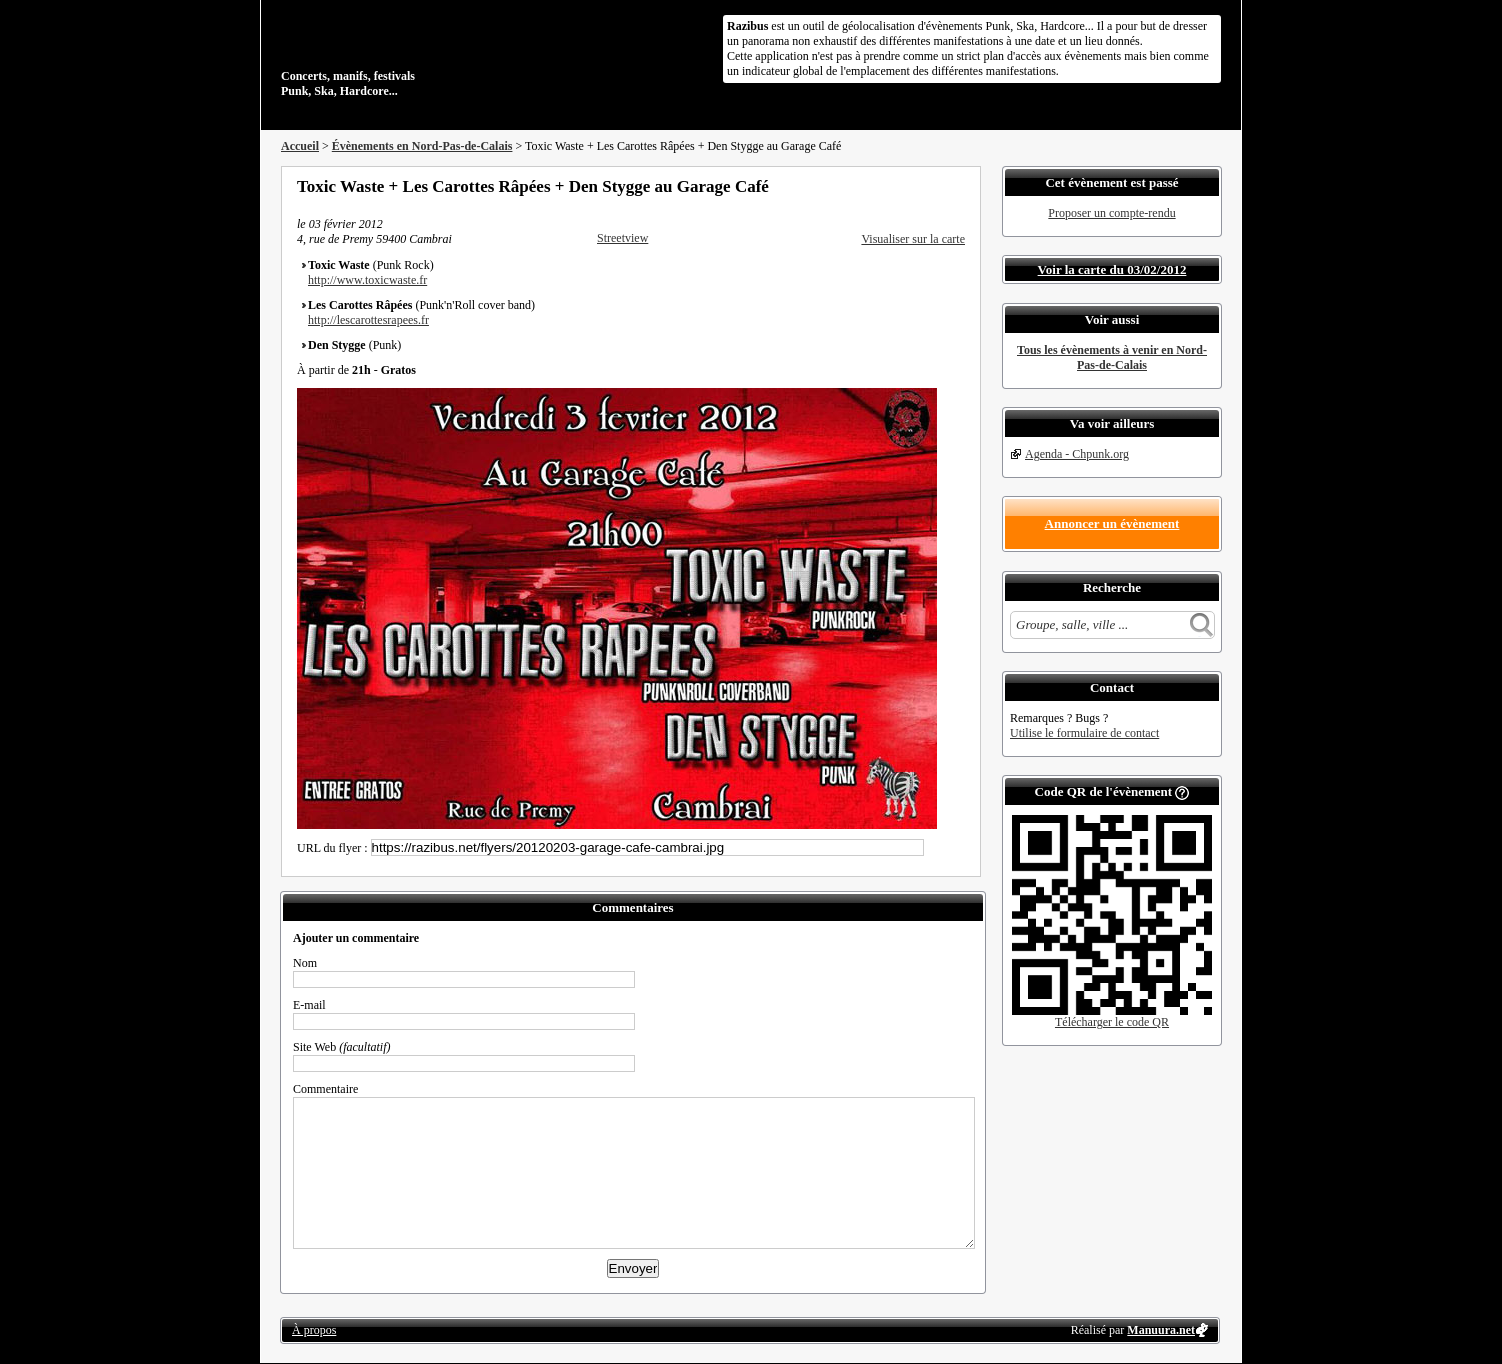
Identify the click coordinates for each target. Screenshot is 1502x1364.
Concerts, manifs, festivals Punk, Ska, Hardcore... (410, 54)
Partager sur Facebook (877, 186)
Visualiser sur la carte (913, 239)
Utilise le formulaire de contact (1084, 733)
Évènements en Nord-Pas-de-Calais (422, 146)
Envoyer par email (931, 186)
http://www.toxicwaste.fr (367, 280)
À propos (314, 1330)
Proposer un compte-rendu (1111, 213)
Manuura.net (1161, 1330)
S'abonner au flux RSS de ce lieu (958, 186)
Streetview (622, 238)
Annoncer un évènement (1112, 523)
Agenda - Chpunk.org (1077, 454)
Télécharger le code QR (1112, 1022)
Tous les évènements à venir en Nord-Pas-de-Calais (1112, 357)
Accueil (300, 146)
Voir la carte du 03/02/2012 (1112, 269)
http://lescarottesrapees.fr (368, 320)
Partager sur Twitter (904, 186)
